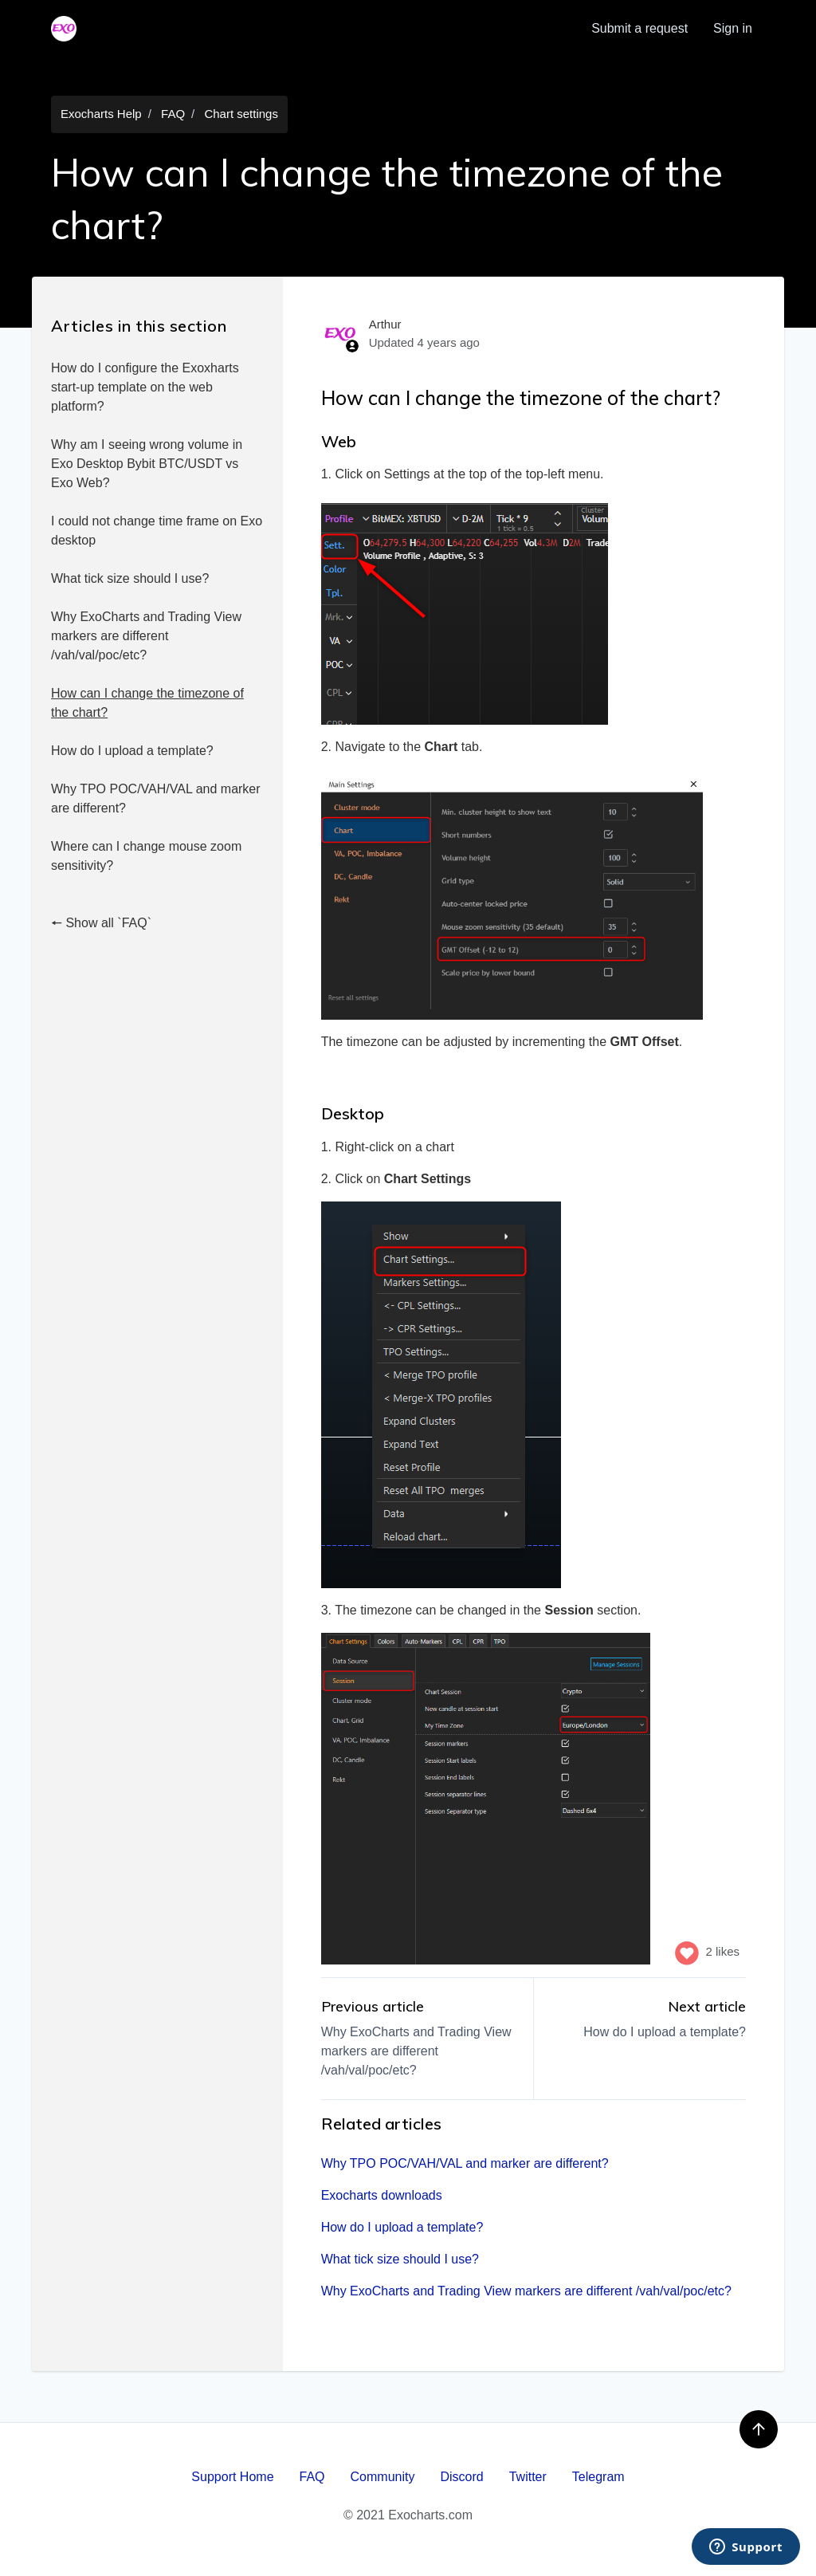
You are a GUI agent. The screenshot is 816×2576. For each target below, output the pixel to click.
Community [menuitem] (383, 2477)
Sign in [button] (732, 28)
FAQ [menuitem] (312, 2477)
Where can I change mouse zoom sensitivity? (146, 856)
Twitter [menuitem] (528, 2477)
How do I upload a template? (132, 750)
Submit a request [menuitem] (639, 28)
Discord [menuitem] (461, 2477)
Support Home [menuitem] (232, 2477)
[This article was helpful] (687, 1951)
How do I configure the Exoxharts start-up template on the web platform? (145, 387)
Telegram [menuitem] (598, 2477)
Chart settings (241, 113)
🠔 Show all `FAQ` (101, 923)
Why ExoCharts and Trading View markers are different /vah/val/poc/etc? (146, 636)
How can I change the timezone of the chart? (147, 702)
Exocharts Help (101, 113)
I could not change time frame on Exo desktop (156, 530)
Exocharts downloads (381, 2195)
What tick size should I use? (130, 578)
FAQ (173, 113)
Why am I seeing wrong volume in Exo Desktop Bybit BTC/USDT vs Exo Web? (146, 464)
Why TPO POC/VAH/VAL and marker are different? (156, 798)
